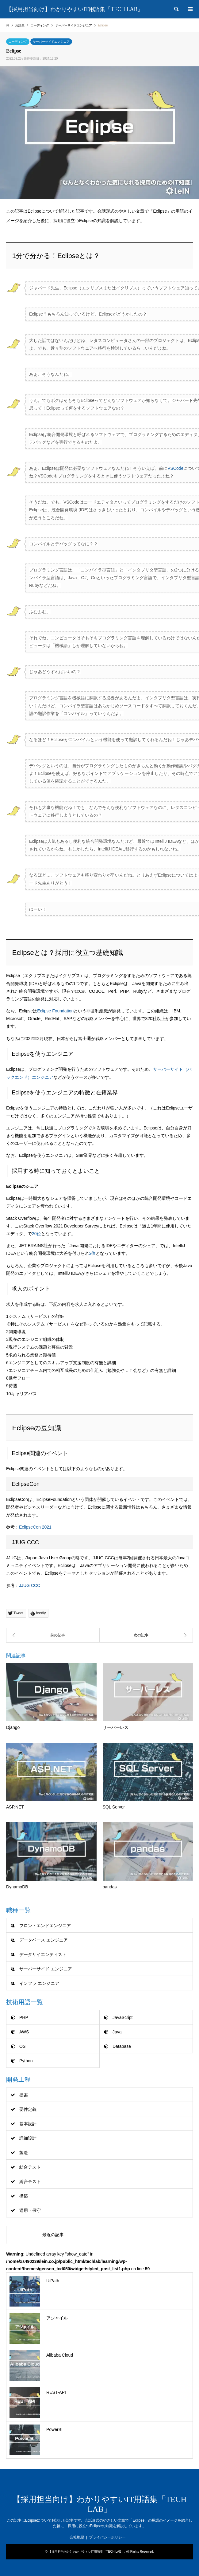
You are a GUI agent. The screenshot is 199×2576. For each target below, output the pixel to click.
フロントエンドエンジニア (45, 1925)
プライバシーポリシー (107, 2537)
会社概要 (77, 2537)
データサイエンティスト (43, 1954)
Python (26, 2060)
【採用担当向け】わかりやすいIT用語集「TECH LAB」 (86, 2551)
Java (117, 2031)
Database (122, 2046)
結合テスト (30, 2167)
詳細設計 (27, 2138)
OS (22, 2046)
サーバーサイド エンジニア (45, 1968)
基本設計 (27, 2123)
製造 (23, 2152)
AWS (24, 2031)
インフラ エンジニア (39, 1983)
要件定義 (27, 2109)
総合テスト (30, 2181)
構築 (23, 2195)
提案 (23, 2094)
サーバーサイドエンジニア (51, 41)
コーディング (18, 41)
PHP (23, 2017)
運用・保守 (30, 2210)
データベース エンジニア (43, 1940)
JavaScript (122, 2017)
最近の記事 (53, 2234)
